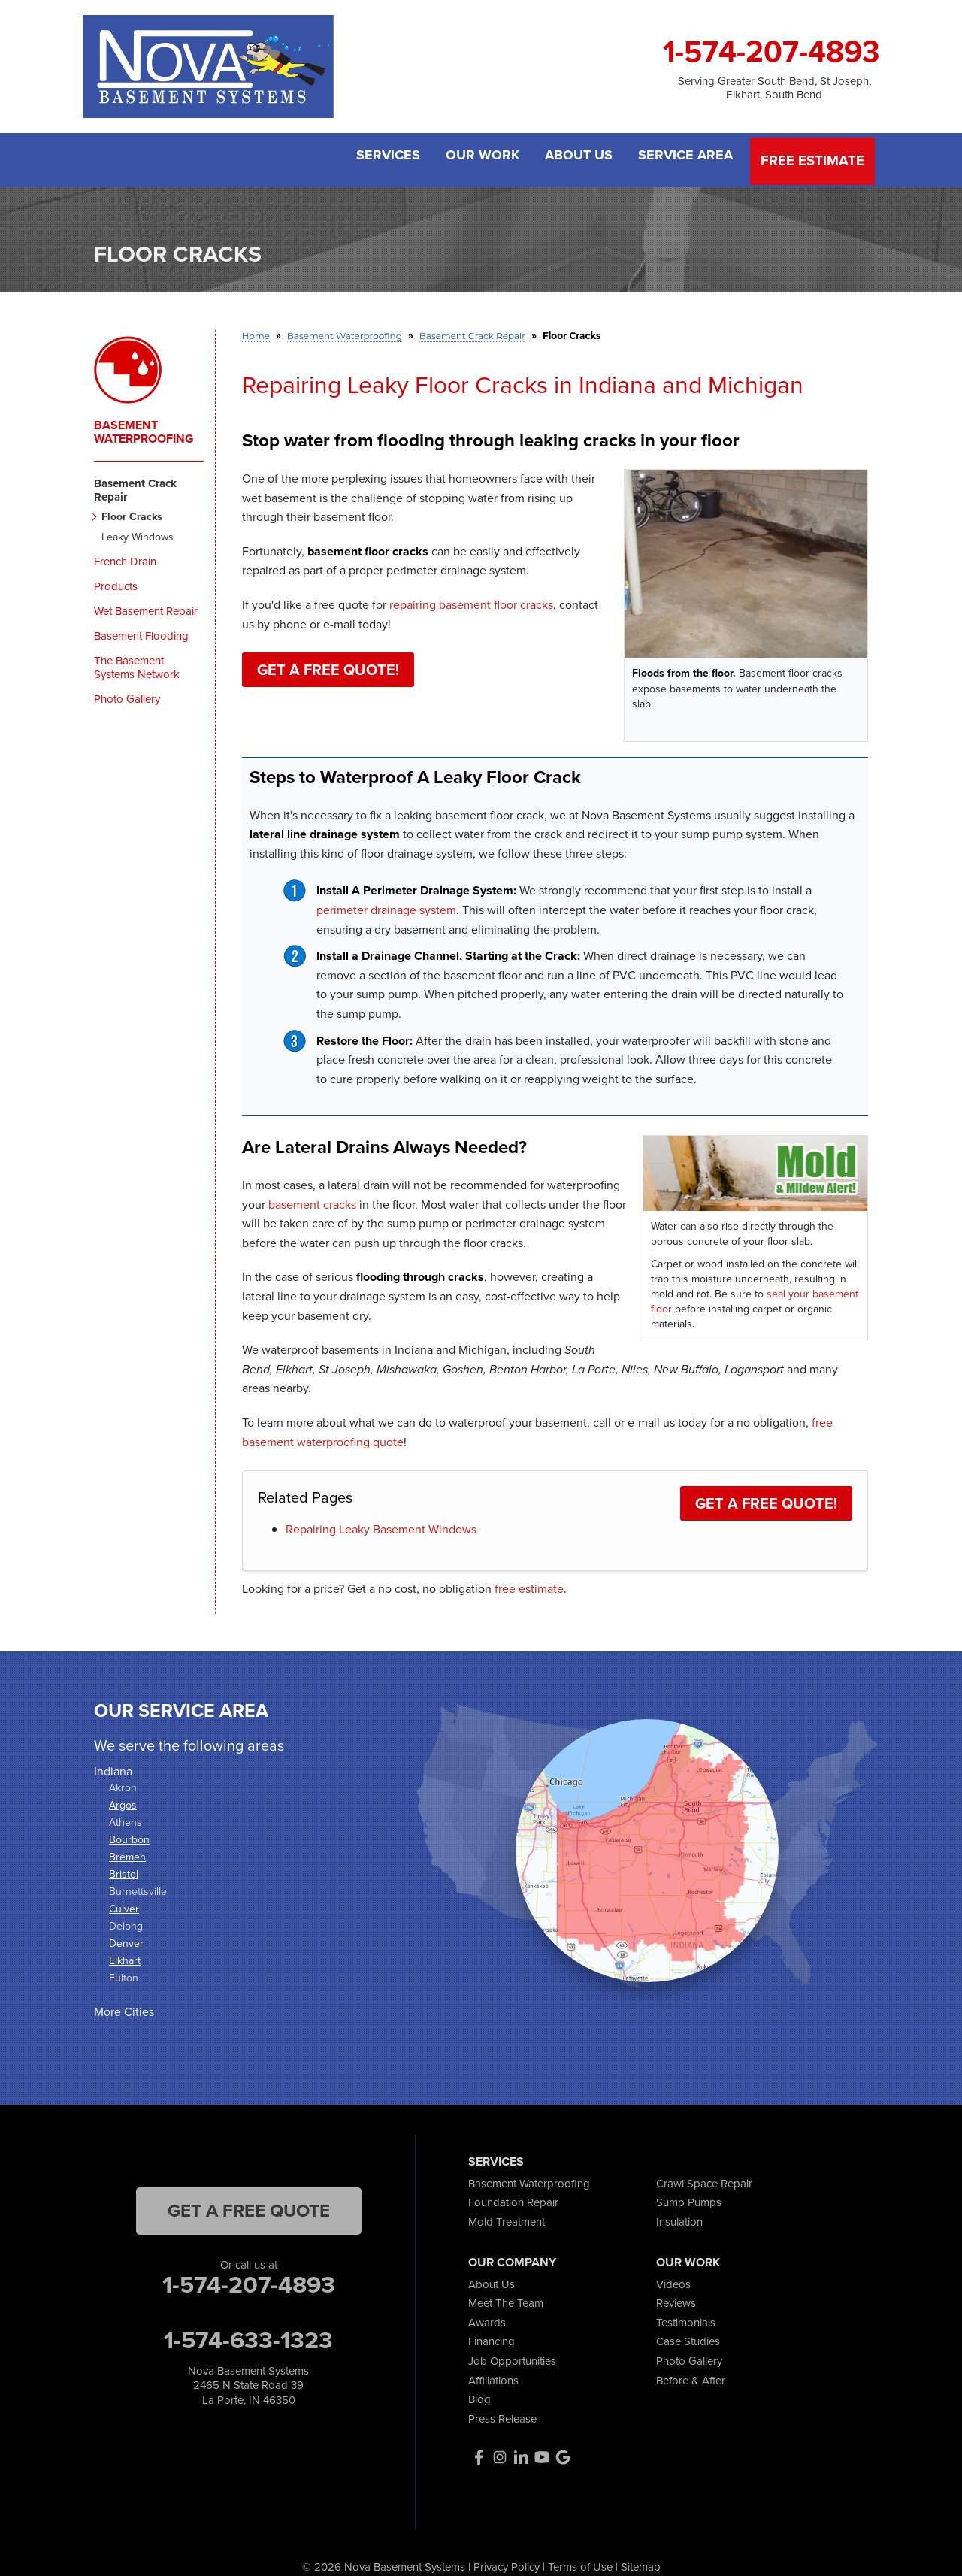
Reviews (676, 2297)
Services (376, 157)
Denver (126, 1938)
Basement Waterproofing (144, 426)
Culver (124, 1904)
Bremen (127, 1852)
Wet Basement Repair (146, 606)
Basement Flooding (141, 630)
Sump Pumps (689, 2197)
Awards (487, 2317)
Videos (673, 2279)
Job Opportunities (512, 2355)
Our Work (475, 157)
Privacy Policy (506, 2561)
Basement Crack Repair (135, 484)
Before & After (690, 2375)
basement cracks (312, 1199)
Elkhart (125, 1955)
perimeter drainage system (386, 904)
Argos (123, 1800)
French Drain (125, 556)
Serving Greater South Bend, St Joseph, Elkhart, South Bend (774, 87)
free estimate (529, 1583)
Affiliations (493, 2375)
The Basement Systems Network (137, 662)
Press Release (502, 2413)
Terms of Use (580, 2561)
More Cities (124, 2007)
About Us (576, 157)
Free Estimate (814, 157)
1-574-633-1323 (248, 2335)
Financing (491, 2336)
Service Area (687, 157)
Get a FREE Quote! (328, 665)
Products (116, 581)
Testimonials (685, 2317)
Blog (479, 2394)
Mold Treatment (506, 2216)
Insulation (679, 2216)
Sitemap (641, 2561)
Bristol (123, 1869)
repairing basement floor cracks (471, 599)
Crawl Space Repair (704, 2178)
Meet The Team (505, 2297)
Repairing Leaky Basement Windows (381, 1523)
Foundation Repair (513, 2197)
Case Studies (688, 2336)
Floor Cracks (131, 512)
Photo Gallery (127, 694)
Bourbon (129, 1834)
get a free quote (249, 2205)
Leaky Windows (137, 532)
